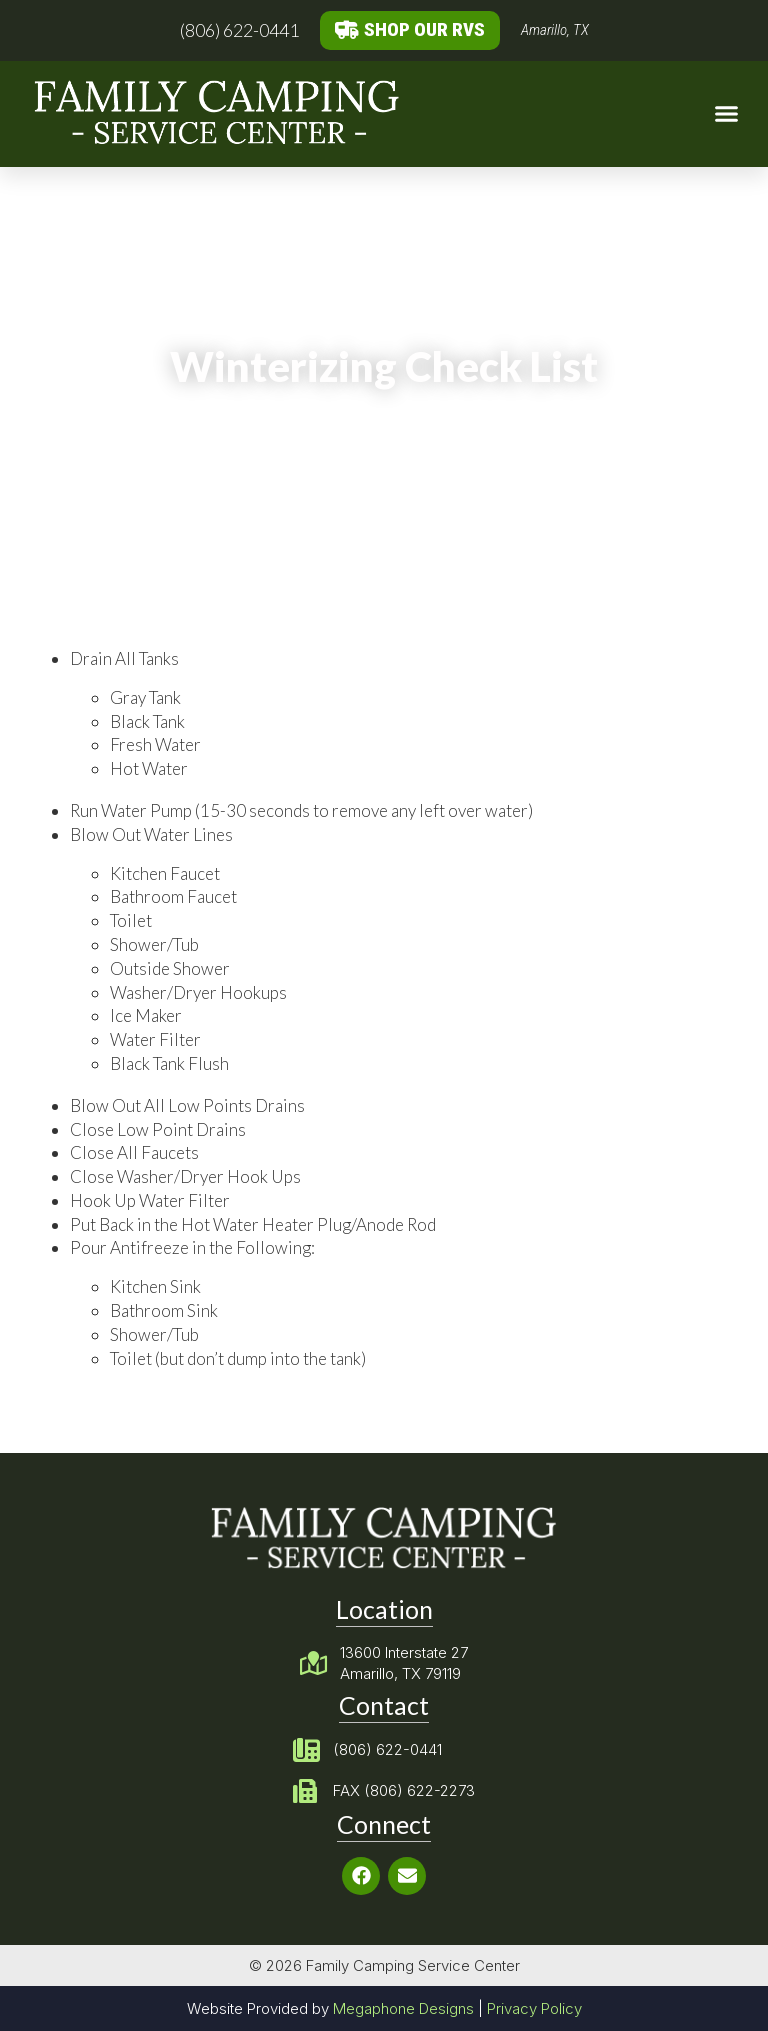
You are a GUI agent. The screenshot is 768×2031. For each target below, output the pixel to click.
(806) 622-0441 (239, 30)
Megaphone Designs (403, 2008)
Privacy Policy (534, 2008)
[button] (726, 114)
